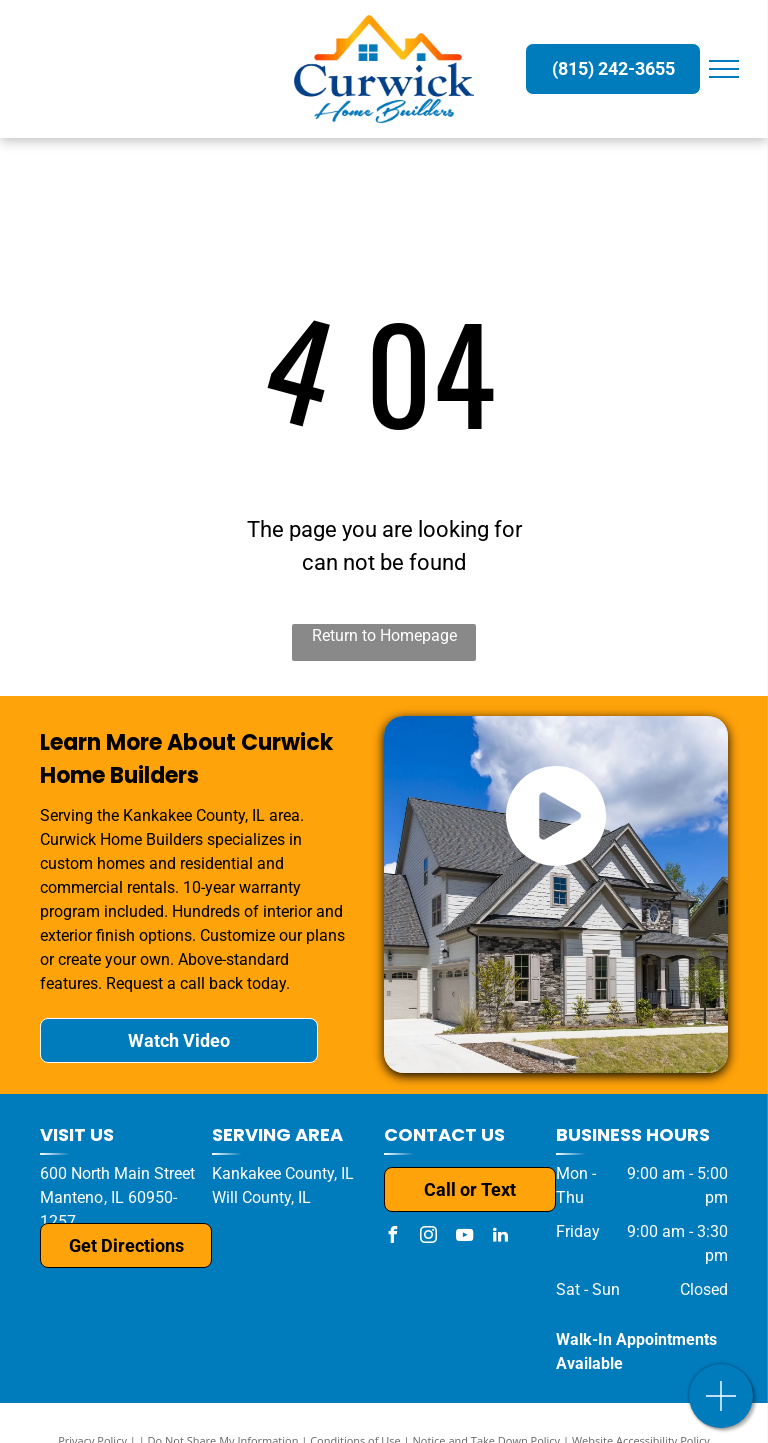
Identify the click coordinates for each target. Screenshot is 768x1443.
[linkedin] (500, 1237)
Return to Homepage (384, 635)
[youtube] (464, 1237)
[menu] (724, 69)
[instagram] (428, 1237)
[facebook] (392, 1237)
